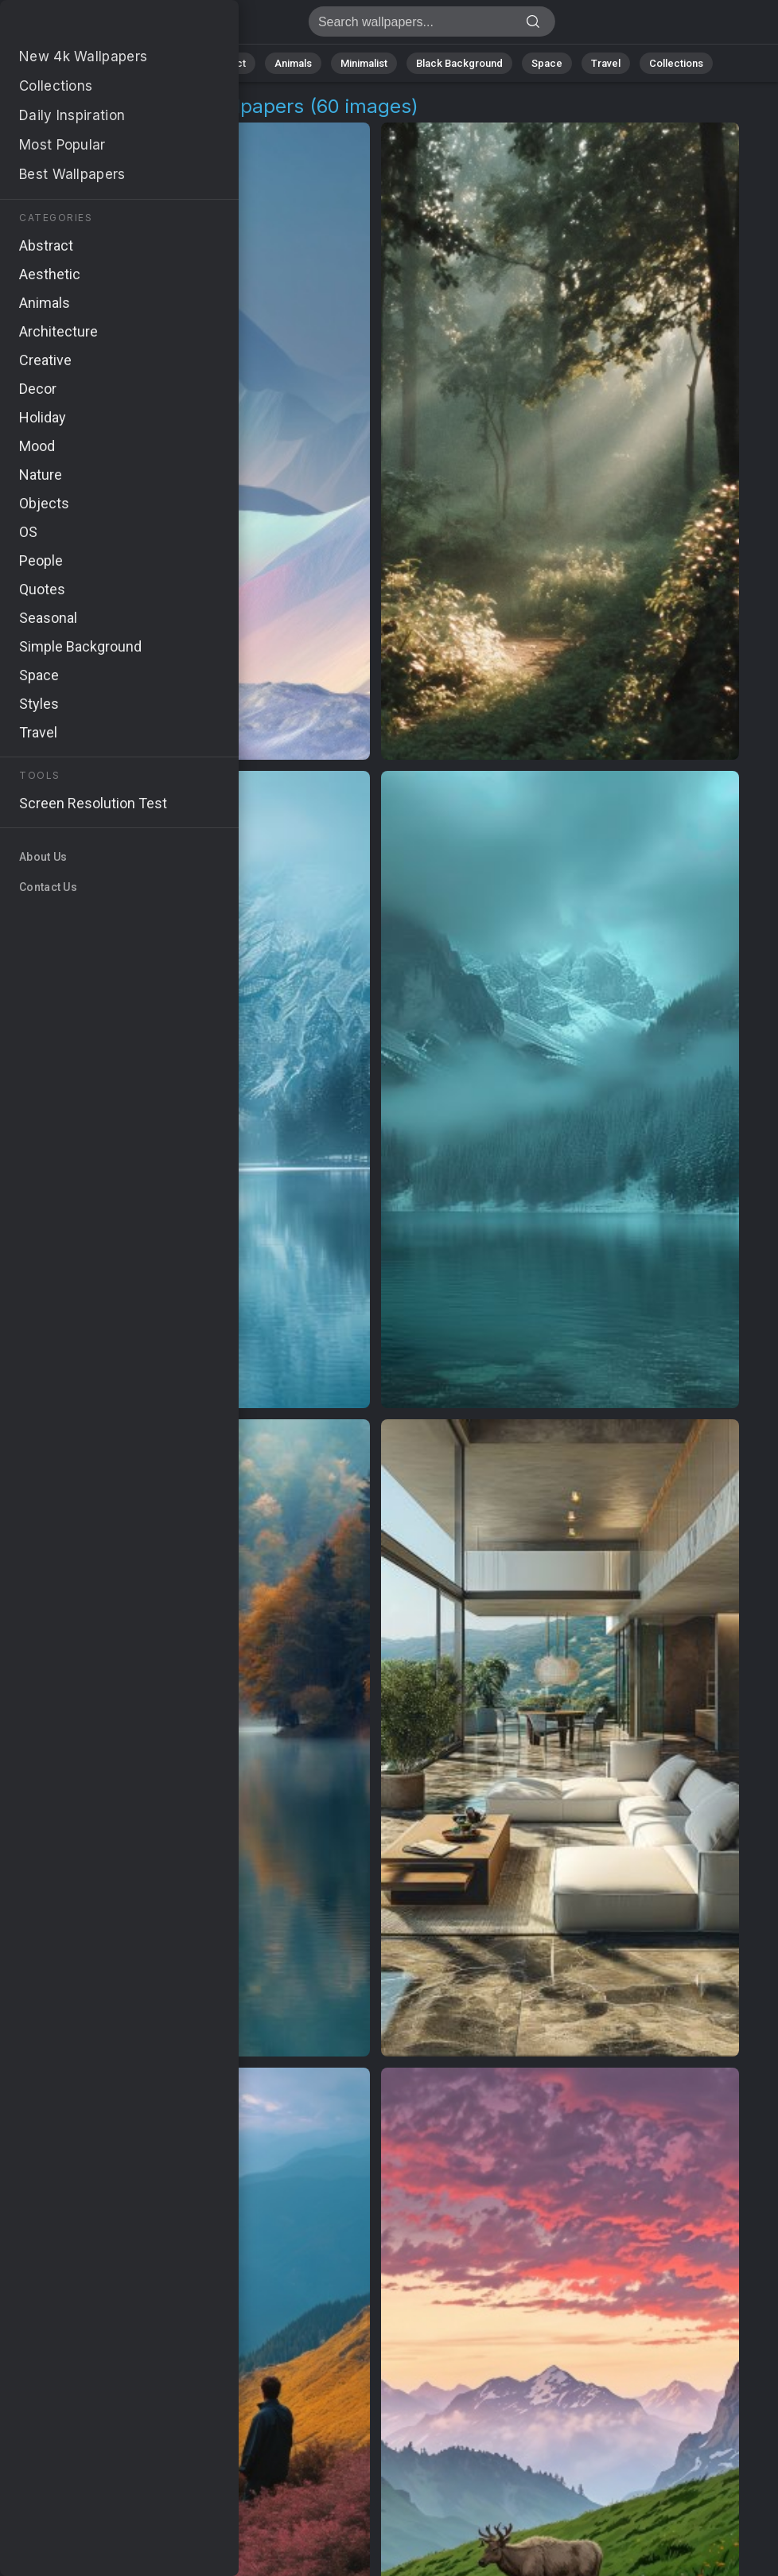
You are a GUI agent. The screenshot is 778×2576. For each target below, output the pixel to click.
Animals (293, 63)
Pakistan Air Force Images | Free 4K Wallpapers (95, 26)
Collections (676, 63)
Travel (605, 63)
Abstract (225, 63)
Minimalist (363, 63)
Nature (160, 63)
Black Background (459, 63)
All (109, 63)
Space (546, 63)
